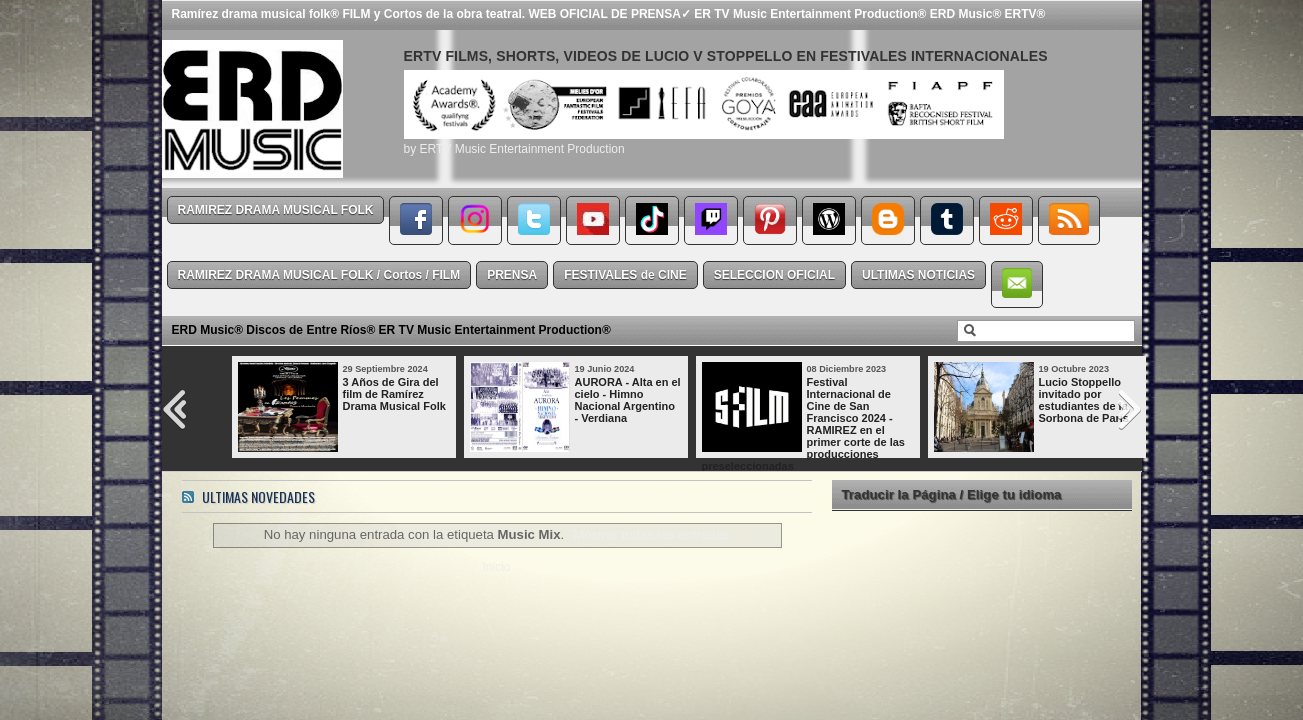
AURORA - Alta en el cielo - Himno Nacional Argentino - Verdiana (628, 400)
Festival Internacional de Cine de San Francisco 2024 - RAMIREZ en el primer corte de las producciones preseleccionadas (803, 424)
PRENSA (512, 275)
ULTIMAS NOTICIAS (918, 275)
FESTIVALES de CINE (625, 275)
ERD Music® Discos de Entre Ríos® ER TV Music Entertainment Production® (391, 330)
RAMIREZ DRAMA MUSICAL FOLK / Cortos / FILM (319, 275)
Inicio (496, 567)
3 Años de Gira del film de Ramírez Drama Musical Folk (394, 394)
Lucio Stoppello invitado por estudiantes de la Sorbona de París (1084, 400)
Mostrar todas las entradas (651, 534)
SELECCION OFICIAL (774, 275)
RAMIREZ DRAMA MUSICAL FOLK (276, 210)
